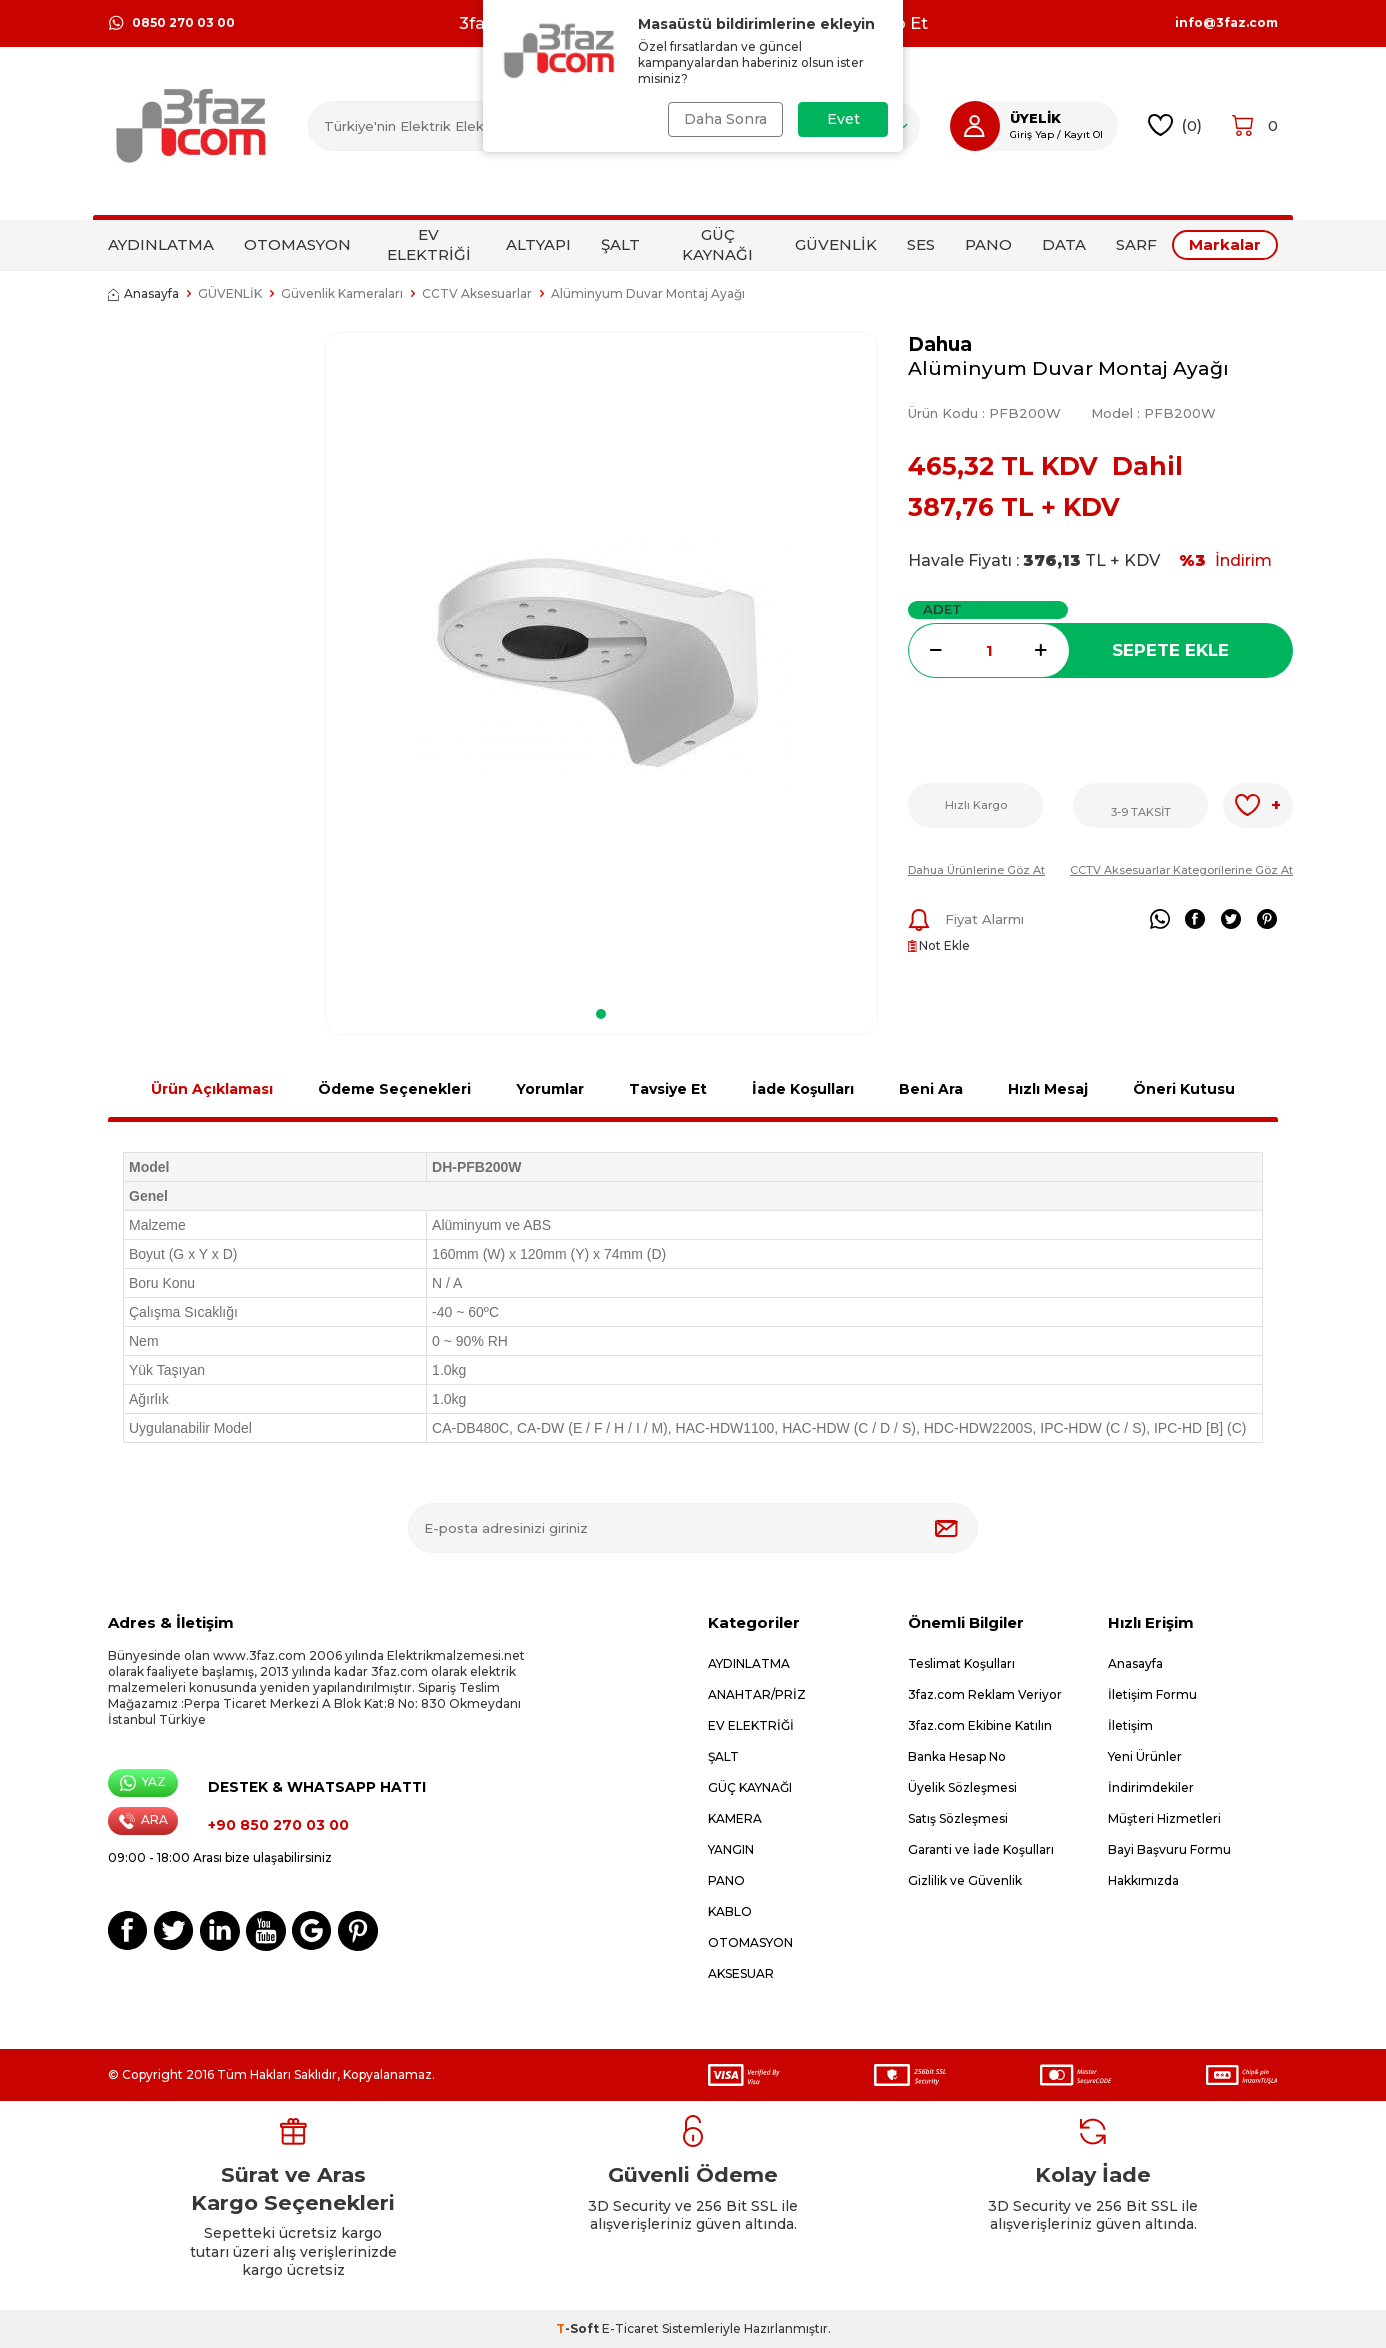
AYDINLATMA (161, 244)
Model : (1153, 413)
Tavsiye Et (668, 1089)
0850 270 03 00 (171, 23)
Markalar (1225, 244)
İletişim (1130, 1725)
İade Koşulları (803, 1089)
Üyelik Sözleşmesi (962, 1787)
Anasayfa (143, 293)
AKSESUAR (741, 1973)
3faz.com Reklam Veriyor (985, 1694)
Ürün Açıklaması (212, 1089)
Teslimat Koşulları (961, 1663)
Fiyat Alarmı (966, 920)
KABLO (730, 1911)
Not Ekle (939, 945)
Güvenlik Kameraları (342, 293)
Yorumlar (550, 1089)
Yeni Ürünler (1145, 1756)
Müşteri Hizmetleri (1164, 1818)
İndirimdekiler (1151, 1787)
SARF (1136, 244)
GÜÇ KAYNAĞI (717, 244)
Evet (843, 119)
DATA (1064, 244)
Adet (942, 609)
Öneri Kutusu (1184, 1089)
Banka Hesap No (957, 1756)
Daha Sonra (725, 119)
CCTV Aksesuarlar (477, 293)
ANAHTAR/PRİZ (757, 1694)
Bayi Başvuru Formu (1169, 1849)
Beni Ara (931, 1089)
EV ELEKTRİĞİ (429, 244)
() (1175, 125)
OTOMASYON (297, 244)
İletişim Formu (1152, 1694)
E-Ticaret (630, 2328)
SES (921, 244)
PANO (988, 244)
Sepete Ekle (1170, 650)
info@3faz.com (1226, 23)
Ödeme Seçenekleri (394, 1089)
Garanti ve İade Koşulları (981, 1849)
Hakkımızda (1143, 1880)
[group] (601, 663)
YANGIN (731, 1849)
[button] (601, 1014)
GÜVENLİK (836, 244)
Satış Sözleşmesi (958, 1818)
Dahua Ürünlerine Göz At (976, 870)
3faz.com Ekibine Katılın (980, 1725)
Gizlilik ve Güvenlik (965, 1880)
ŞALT (620, 244)
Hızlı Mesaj (1048, 1089)
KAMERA (735, 1818)
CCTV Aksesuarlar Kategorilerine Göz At (1181, 870)
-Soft (579, 2328)
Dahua (940, 344)
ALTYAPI (538, 244)
